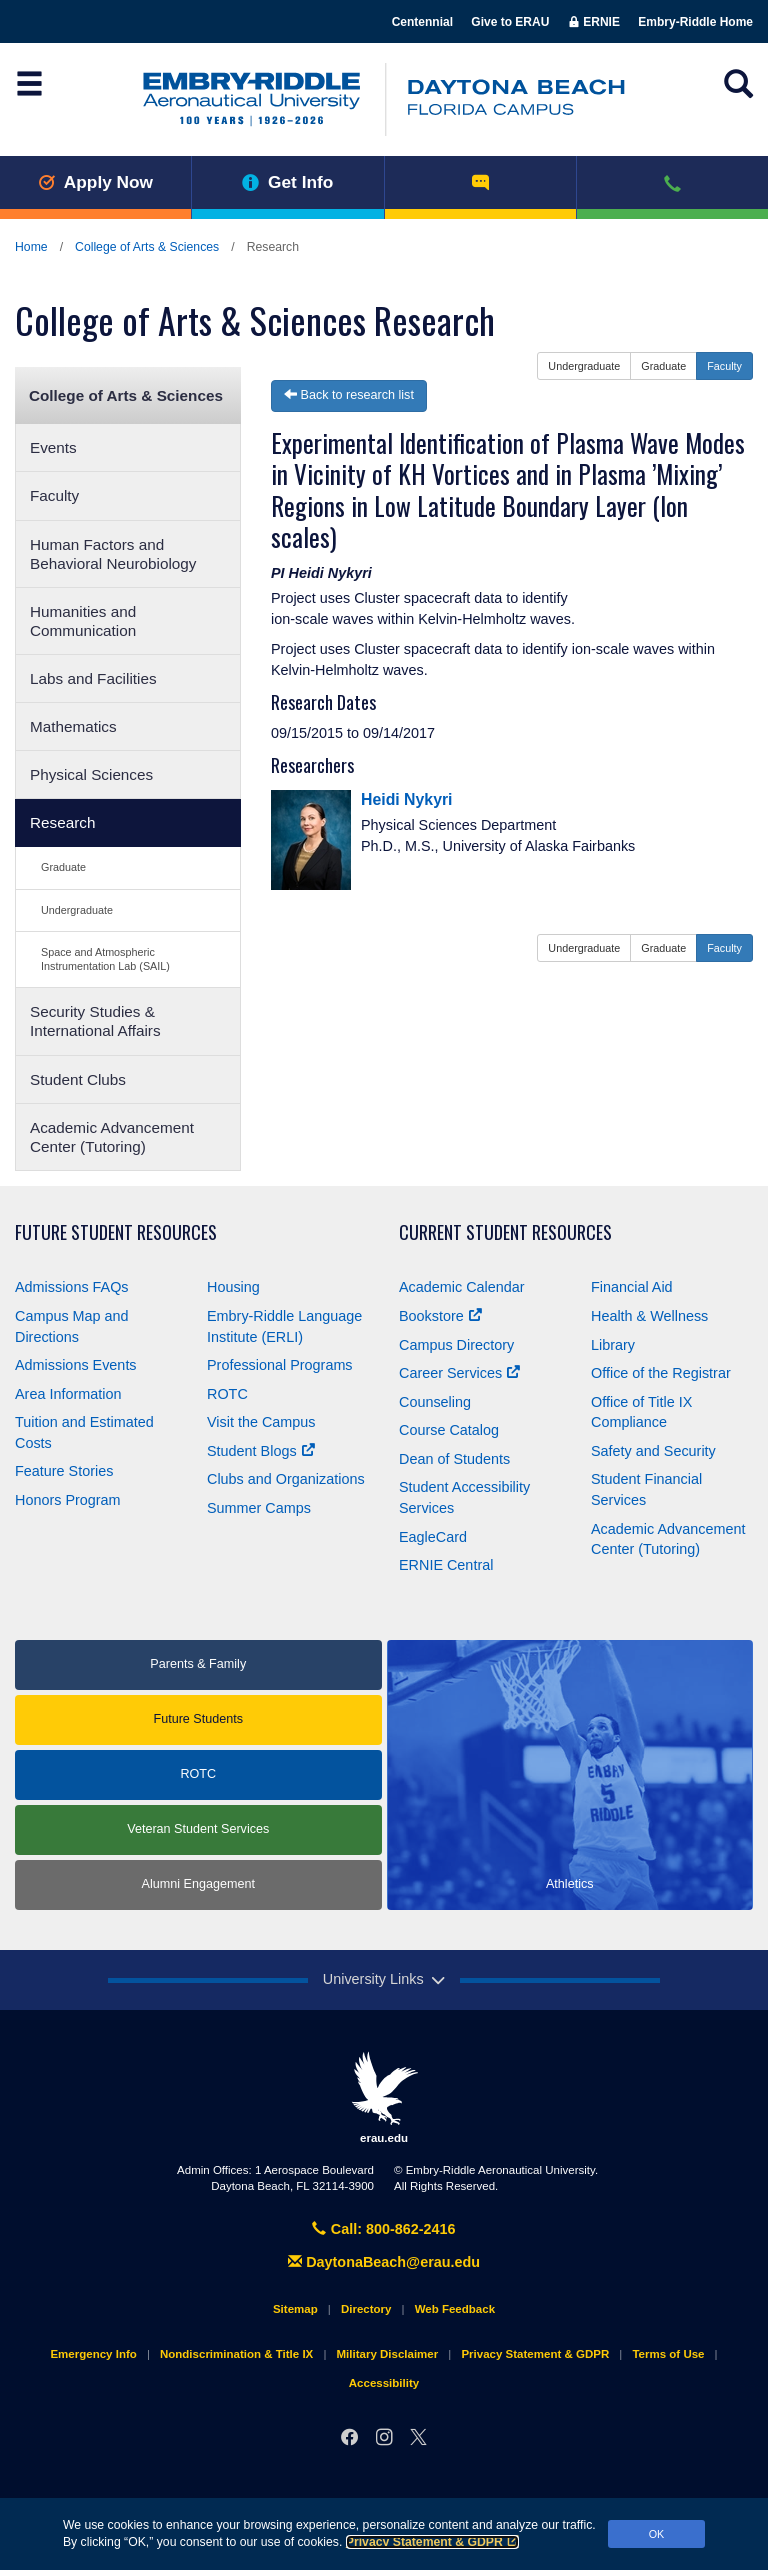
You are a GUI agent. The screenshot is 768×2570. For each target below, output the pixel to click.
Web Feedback (455, 2309)
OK (657, 2534)
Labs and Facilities (93, 678)
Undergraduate (77, 910)
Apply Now (95, 182)
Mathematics (73, 726)
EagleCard (433, 1537)
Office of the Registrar (661, 1373)
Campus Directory (456, 1345)
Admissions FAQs (72, 1287)
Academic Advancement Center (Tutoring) (112, 1137)
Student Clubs (78, 1079)
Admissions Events (76, 1365)
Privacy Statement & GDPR (432, 2542)
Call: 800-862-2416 (383, 2229)
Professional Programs (280, 1365)
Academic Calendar (462, 1287)
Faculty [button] (724, 366)
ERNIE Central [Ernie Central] (446, 1565)
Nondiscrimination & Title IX (236, 2354)
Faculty (54, 495)
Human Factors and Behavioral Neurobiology (113, 554)
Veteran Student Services (198, 1829)
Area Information (68, 1394)
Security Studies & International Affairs (95, 1021)
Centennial (422, 22)
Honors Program (68, 1500)
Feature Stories (64, 1471)
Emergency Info (93, 2354)
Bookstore (440, 1316)
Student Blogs (261, 1451)
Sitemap (295, 2309)
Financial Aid (632, 1287)
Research (62, 822)
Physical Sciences (91, 774)
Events (53, 447)
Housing (233, 1287)
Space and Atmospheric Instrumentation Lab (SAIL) (105, 958)
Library (613, 1345)
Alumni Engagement (198, 1884)
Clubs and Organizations (286, 1479)
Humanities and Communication (83, 621)
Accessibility (384, 2383)
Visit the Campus (261, 1422)
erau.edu (384, 2097)
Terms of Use (668, 2354)
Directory (366, 2309)
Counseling (435, 1402)
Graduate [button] (663, 366)
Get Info (287, 182)
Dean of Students (454, 1459)
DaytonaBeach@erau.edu (384, 2262)
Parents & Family (198, 1664)
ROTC (227, 1394)
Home (31, 247)
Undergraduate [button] (584, 366)
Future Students (198, 1719)
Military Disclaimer (387, 2354)
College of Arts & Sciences (147, 247)
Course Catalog (449, 1430)
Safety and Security (653, 1451)
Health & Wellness (649, 1316)
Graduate (63, 867)
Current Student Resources (505, 1232)
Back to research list (349, 395)
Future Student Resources (116, 1232)
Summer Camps (259, 1508)
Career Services (459, 1373)
